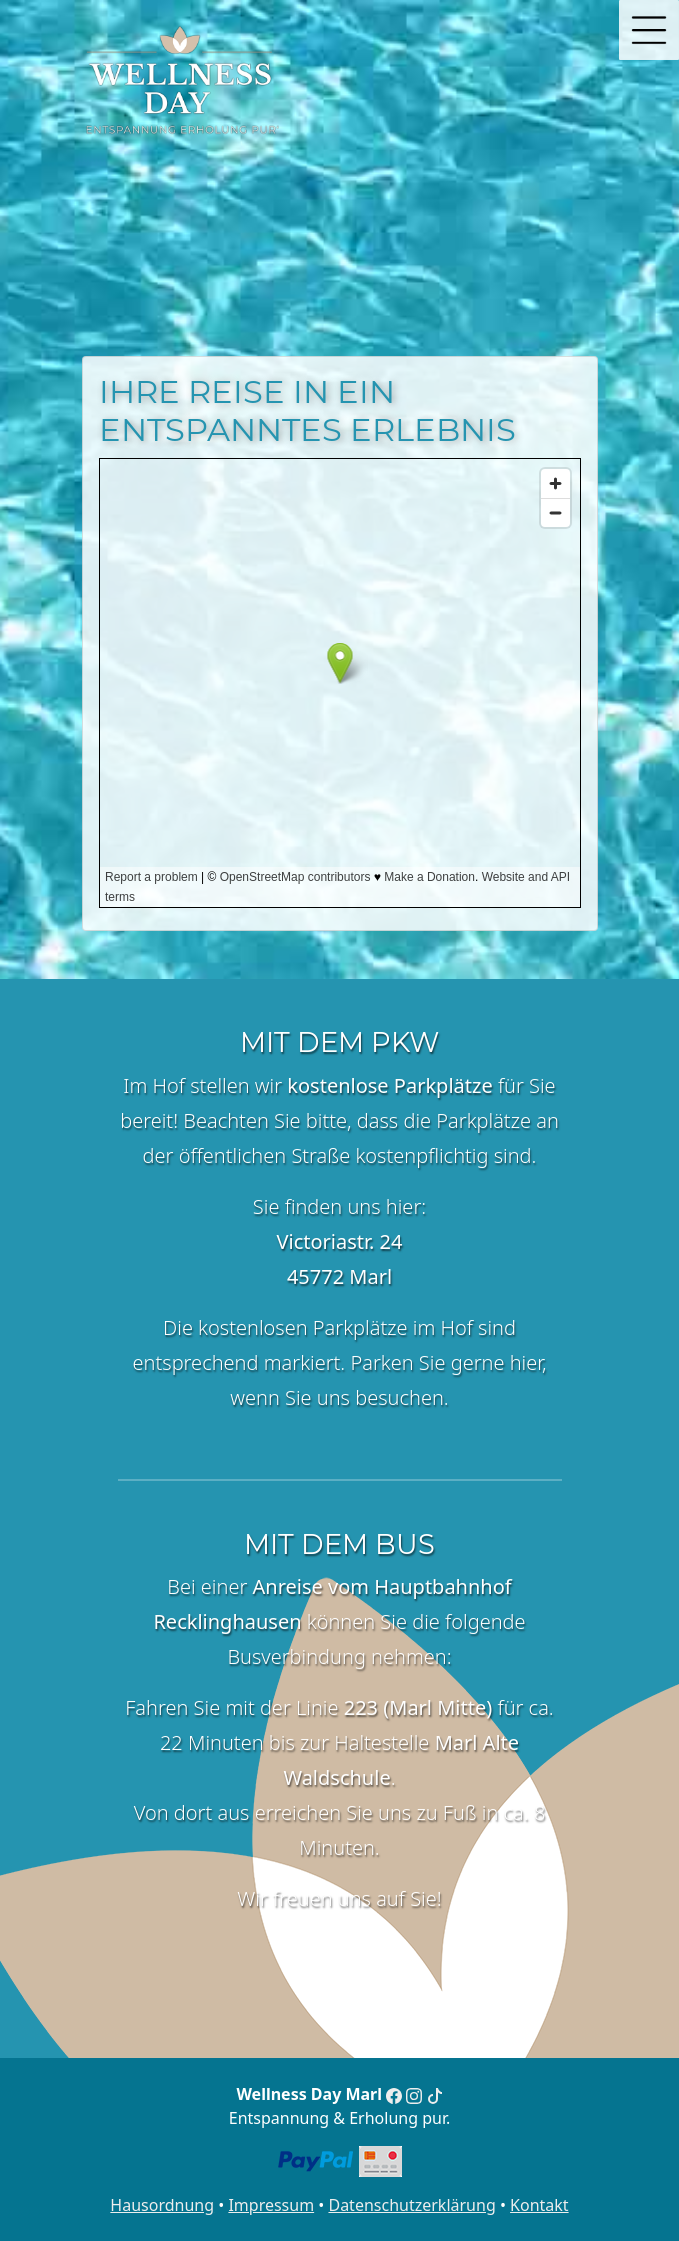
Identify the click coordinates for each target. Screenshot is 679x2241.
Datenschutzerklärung (411, 2205)
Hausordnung (162, 2205)
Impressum (271, 2205)
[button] (649, 30)
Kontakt (539, 2205)
